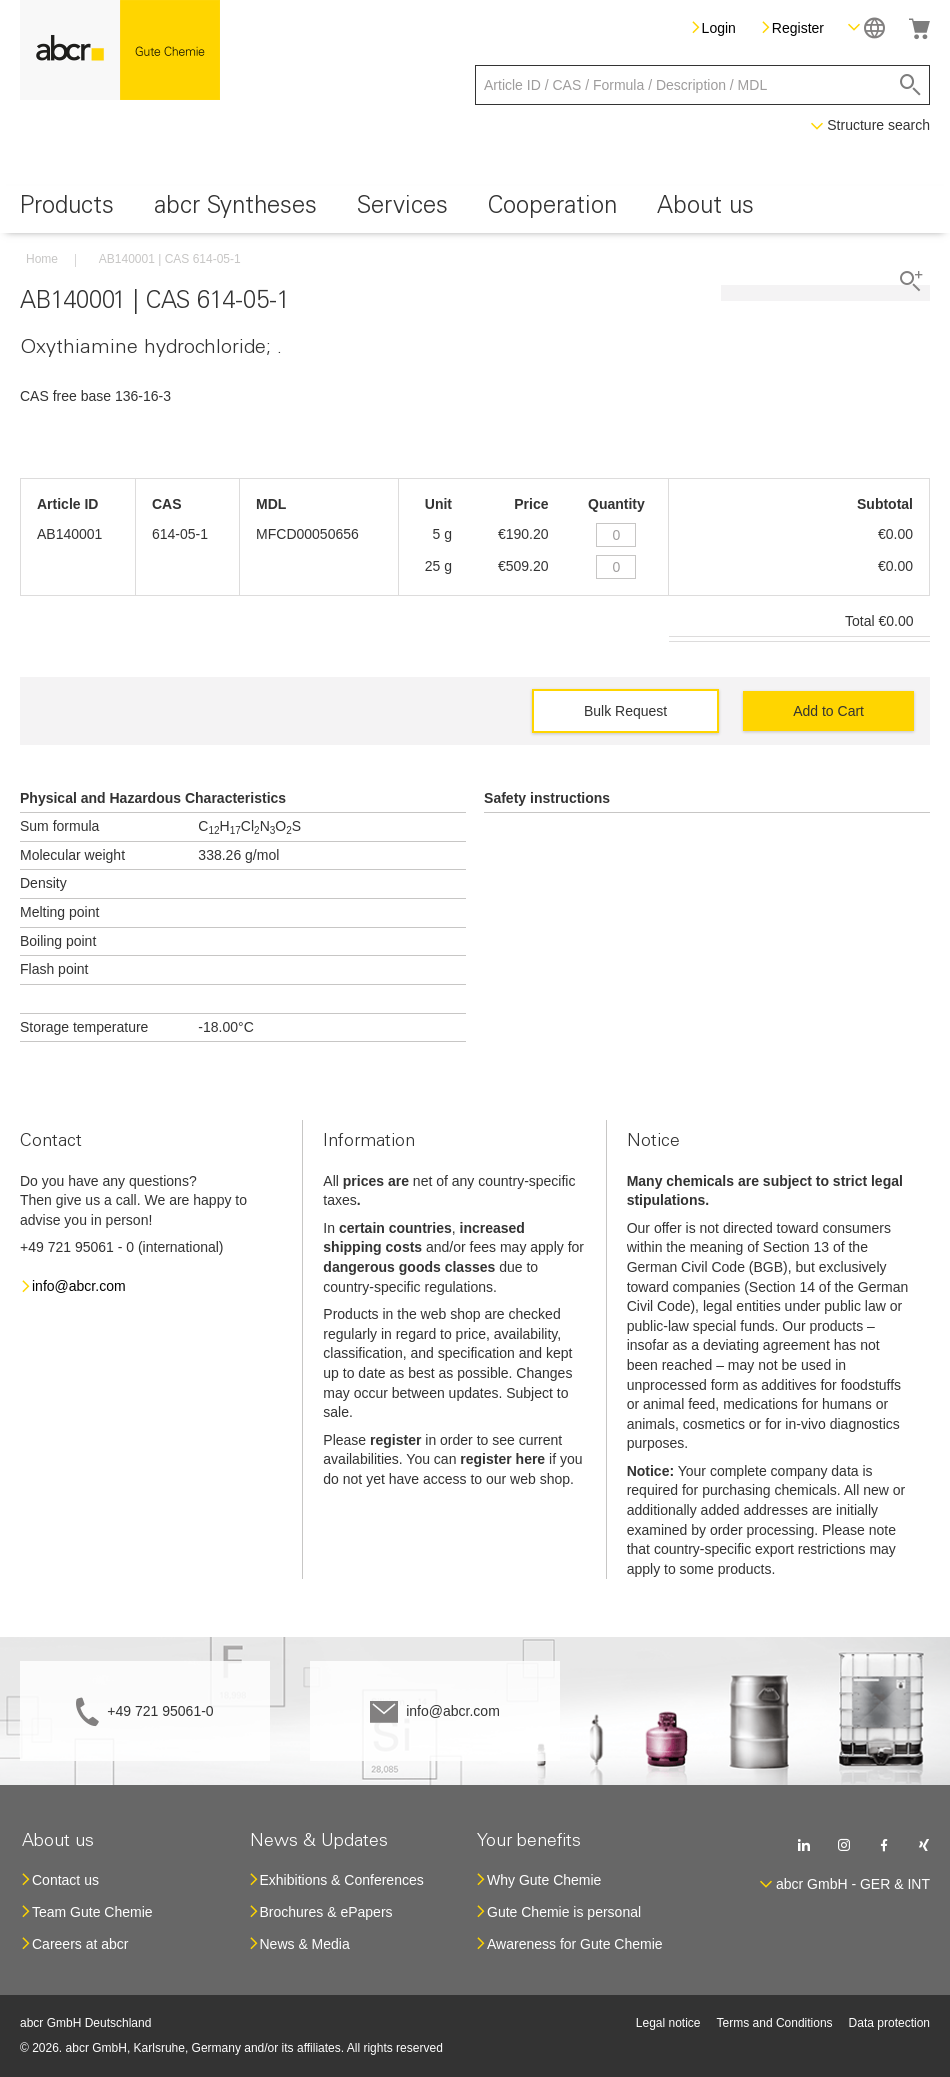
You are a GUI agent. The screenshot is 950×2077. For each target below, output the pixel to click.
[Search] (910, 85)
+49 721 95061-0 (160, 1711)
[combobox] (702, 85)
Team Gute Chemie (92, 1912)
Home (42, 259)
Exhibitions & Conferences (342, 1880)
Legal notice (668, 2023)
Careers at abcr (80, 1944)
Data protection (889, 2023)
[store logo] (120, 50)
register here (502, 1459)
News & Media (305, 1944)
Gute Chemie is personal (564, 1912)
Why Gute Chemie (544, 1880)
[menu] (475, 209)
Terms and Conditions (775, 2023)
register (395, 1440)
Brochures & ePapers (326, 1912)
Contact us (65, 1880)
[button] (866, 27)
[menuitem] (67, 209)
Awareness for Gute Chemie (575, 1944)
